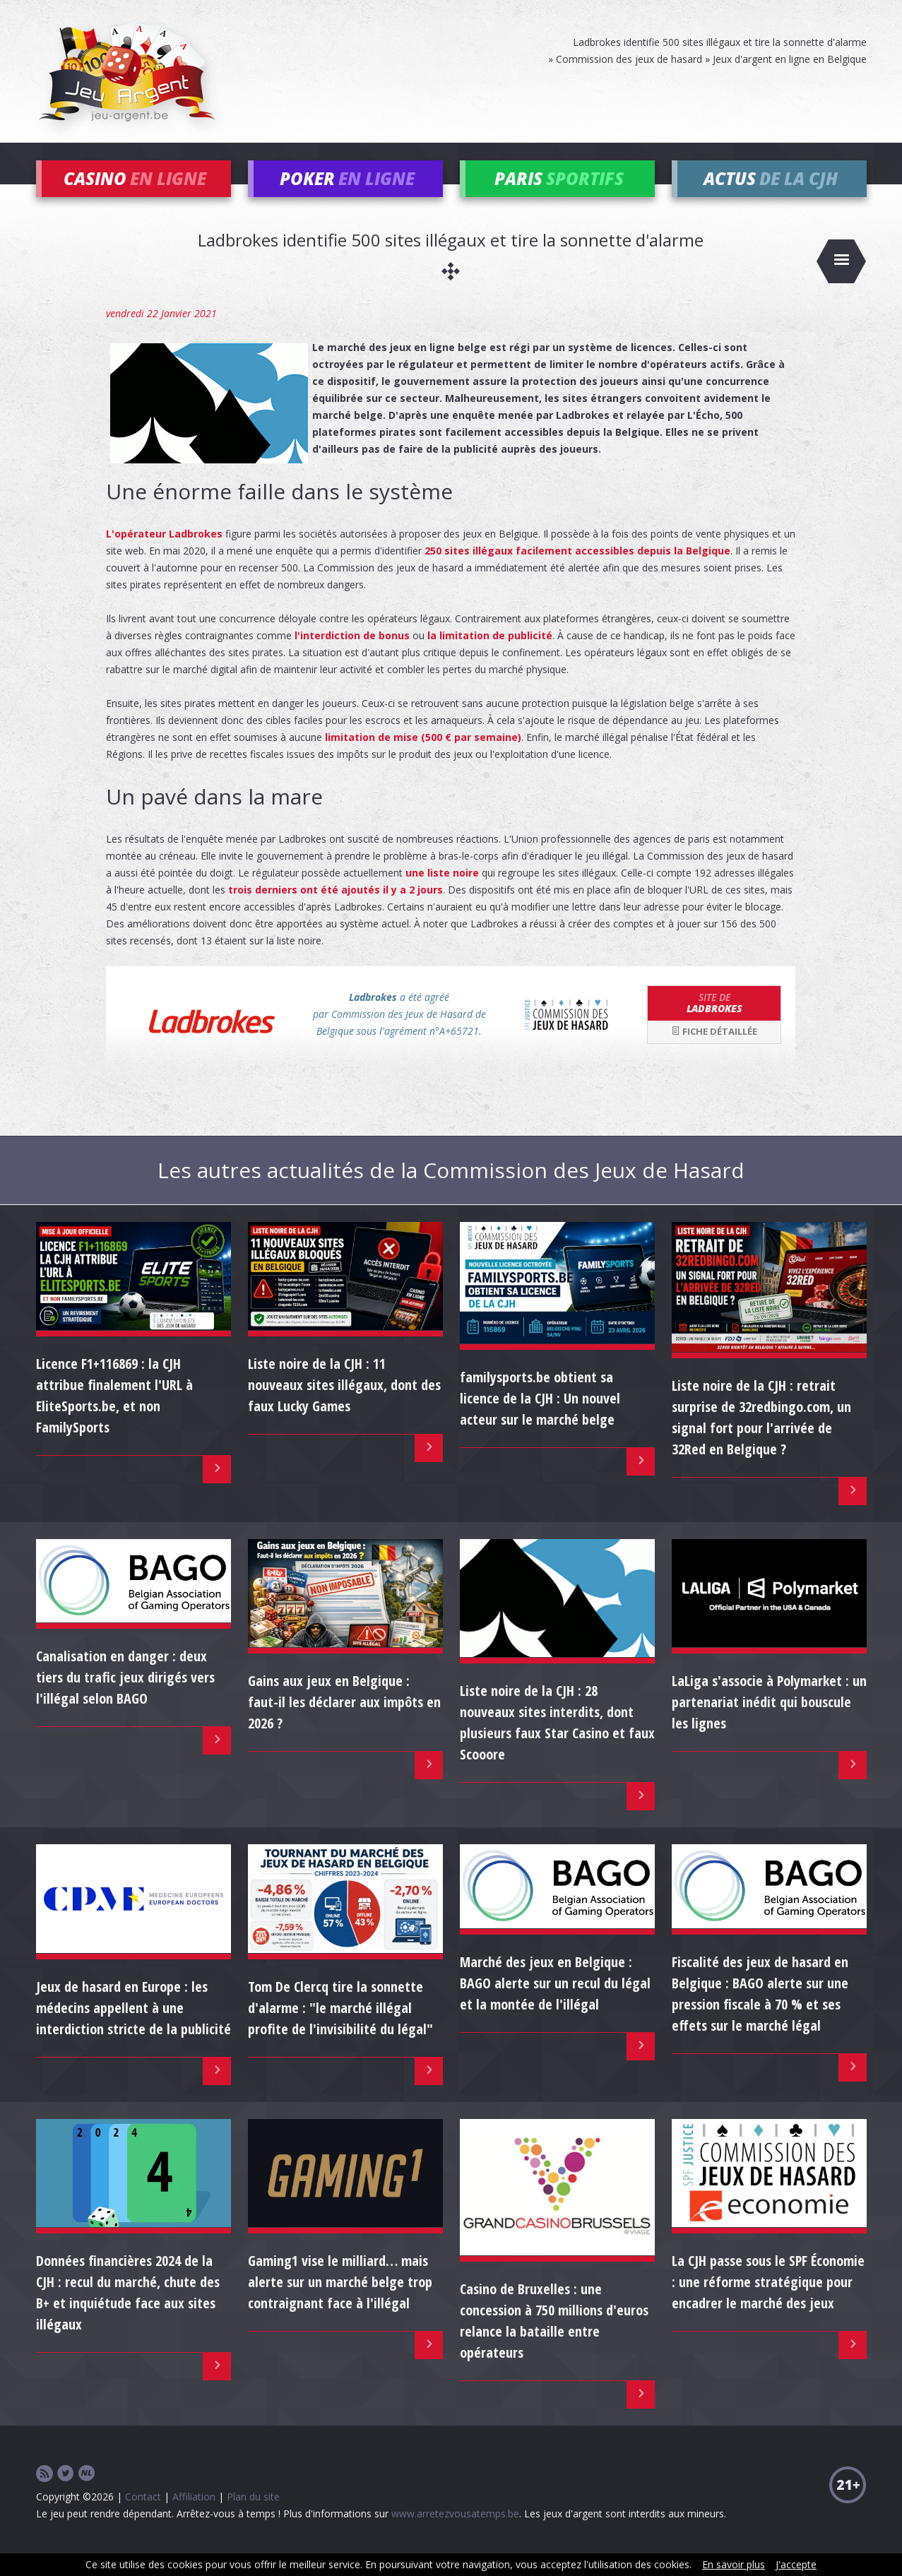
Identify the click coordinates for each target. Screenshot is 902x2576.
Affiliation (193, 2516)
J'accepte (796, 2564)
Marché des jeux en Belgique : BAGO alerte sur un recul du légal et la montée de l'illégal (555, 2003)
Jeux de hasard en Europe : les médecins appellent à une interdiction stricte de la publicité (133, 2027)
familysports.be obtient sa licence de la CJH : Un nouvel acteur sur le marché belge (540, 1417)
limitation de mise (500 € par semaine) (423, 756)
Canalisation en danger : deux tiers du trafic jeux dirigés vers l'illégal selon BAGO (125, 1697)
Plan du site (253, 2516)
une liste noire (442, 891)
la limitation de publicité (489, 654)
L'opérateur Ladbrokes (164, 552)
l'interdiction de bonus (352, 654)
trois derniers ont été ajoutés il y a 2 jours (335, 908)
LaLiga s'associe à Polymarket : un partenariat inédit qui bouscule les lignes (769, 1721)
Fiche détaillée (714, 1051)
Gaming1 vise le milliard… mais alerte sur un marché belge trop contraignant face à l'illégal (340, 2301)
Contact (143, 2516)
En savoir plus (733, 2564)
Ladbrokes (714, 1022)
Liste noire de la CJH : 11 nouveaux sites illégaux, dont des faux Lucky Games (344, 1404)
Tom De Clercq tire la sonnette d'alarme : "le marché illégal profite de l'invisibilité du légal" (340, 2027)
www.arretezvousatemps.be (455, 2533)
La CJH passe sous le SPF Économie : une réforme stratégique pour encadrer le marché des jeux (768, 2301)
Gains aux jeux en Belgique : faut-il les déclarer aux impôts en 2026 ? (344, 1721)
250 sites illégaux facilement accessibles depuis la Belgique (577, 569)
